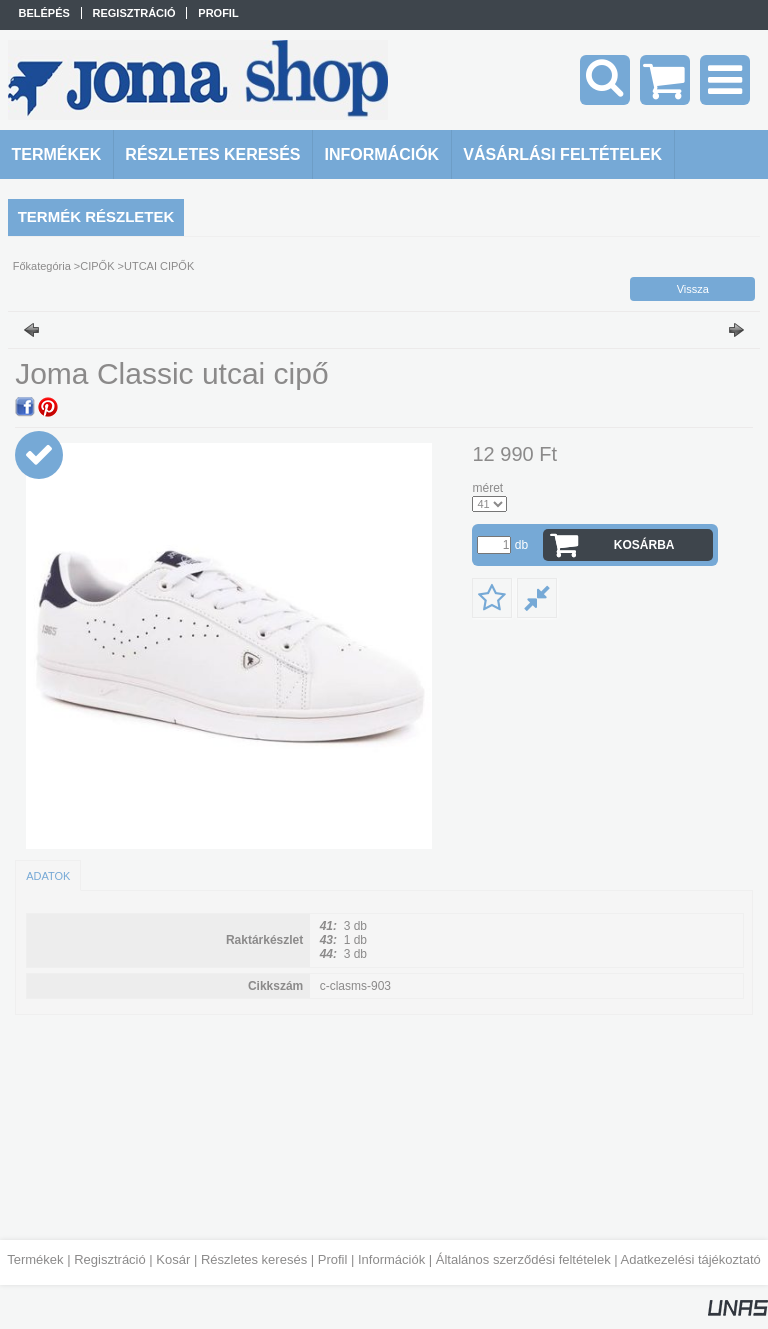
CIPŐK (97, 266)
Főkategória (42, 266)
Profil (333, 1259)
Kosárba (644, 545)
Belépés (44, 13)
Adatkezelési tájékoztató (691, 1259)
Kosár (173, 1259)
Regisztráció (110, 1259)
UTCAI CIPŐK (159, 266)
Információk (391, 1259)
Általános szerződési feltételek (523, 1259)
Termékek (35, 1259)
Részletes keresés (254, 1259)
